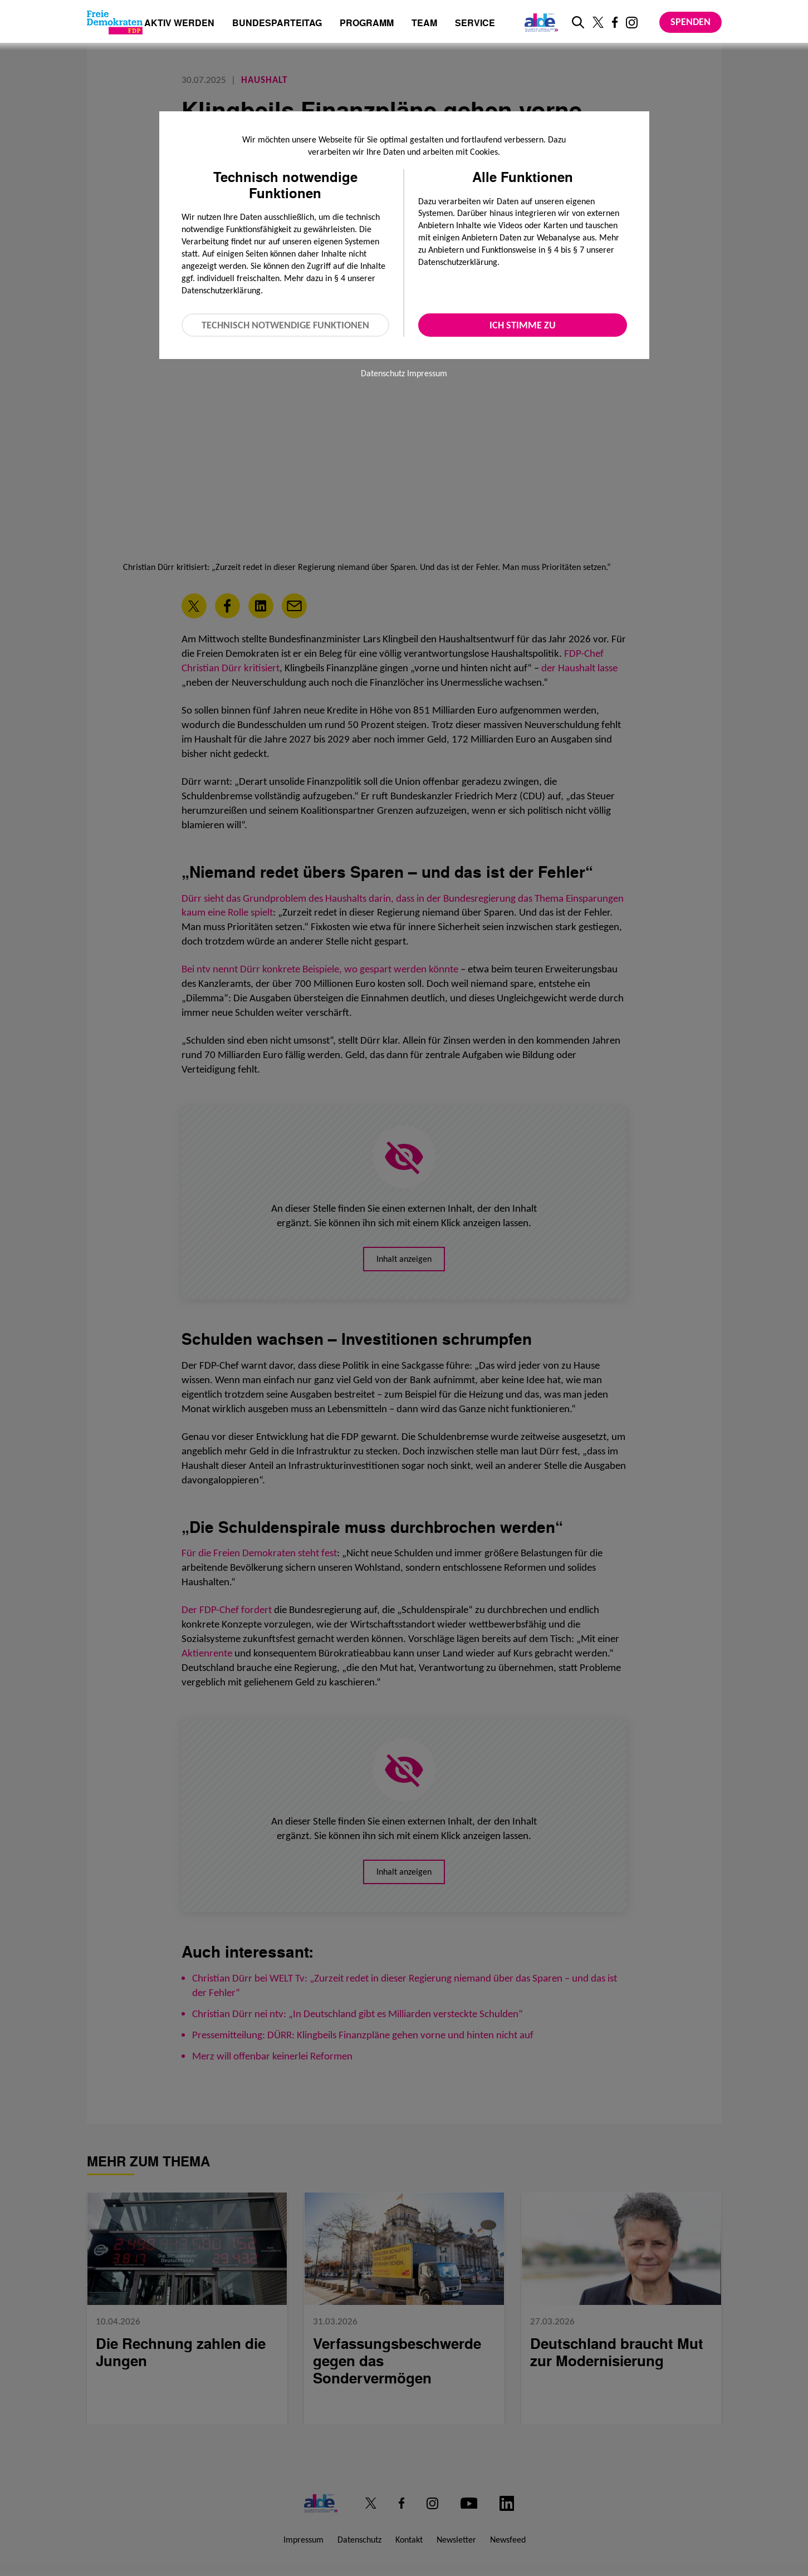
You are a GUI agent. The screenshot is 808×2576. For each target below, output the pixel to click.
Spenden (690, 22)
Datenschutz (383, 373)
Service (475, 23)
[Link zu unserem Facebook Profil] (615, 22)
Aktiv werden (179, 23)
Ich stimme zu (522, 325)
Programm (367, 23)
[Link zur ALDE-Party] (539, 22)
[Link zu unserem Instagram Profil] (632, 22)
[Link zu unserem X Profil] (598, 22)
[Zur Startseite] (115, 22)
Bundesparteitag (277, 23)
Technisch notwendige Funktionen (285, 325)
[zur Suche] (578, 22)
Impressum (427, 373)
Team (424, 23)
